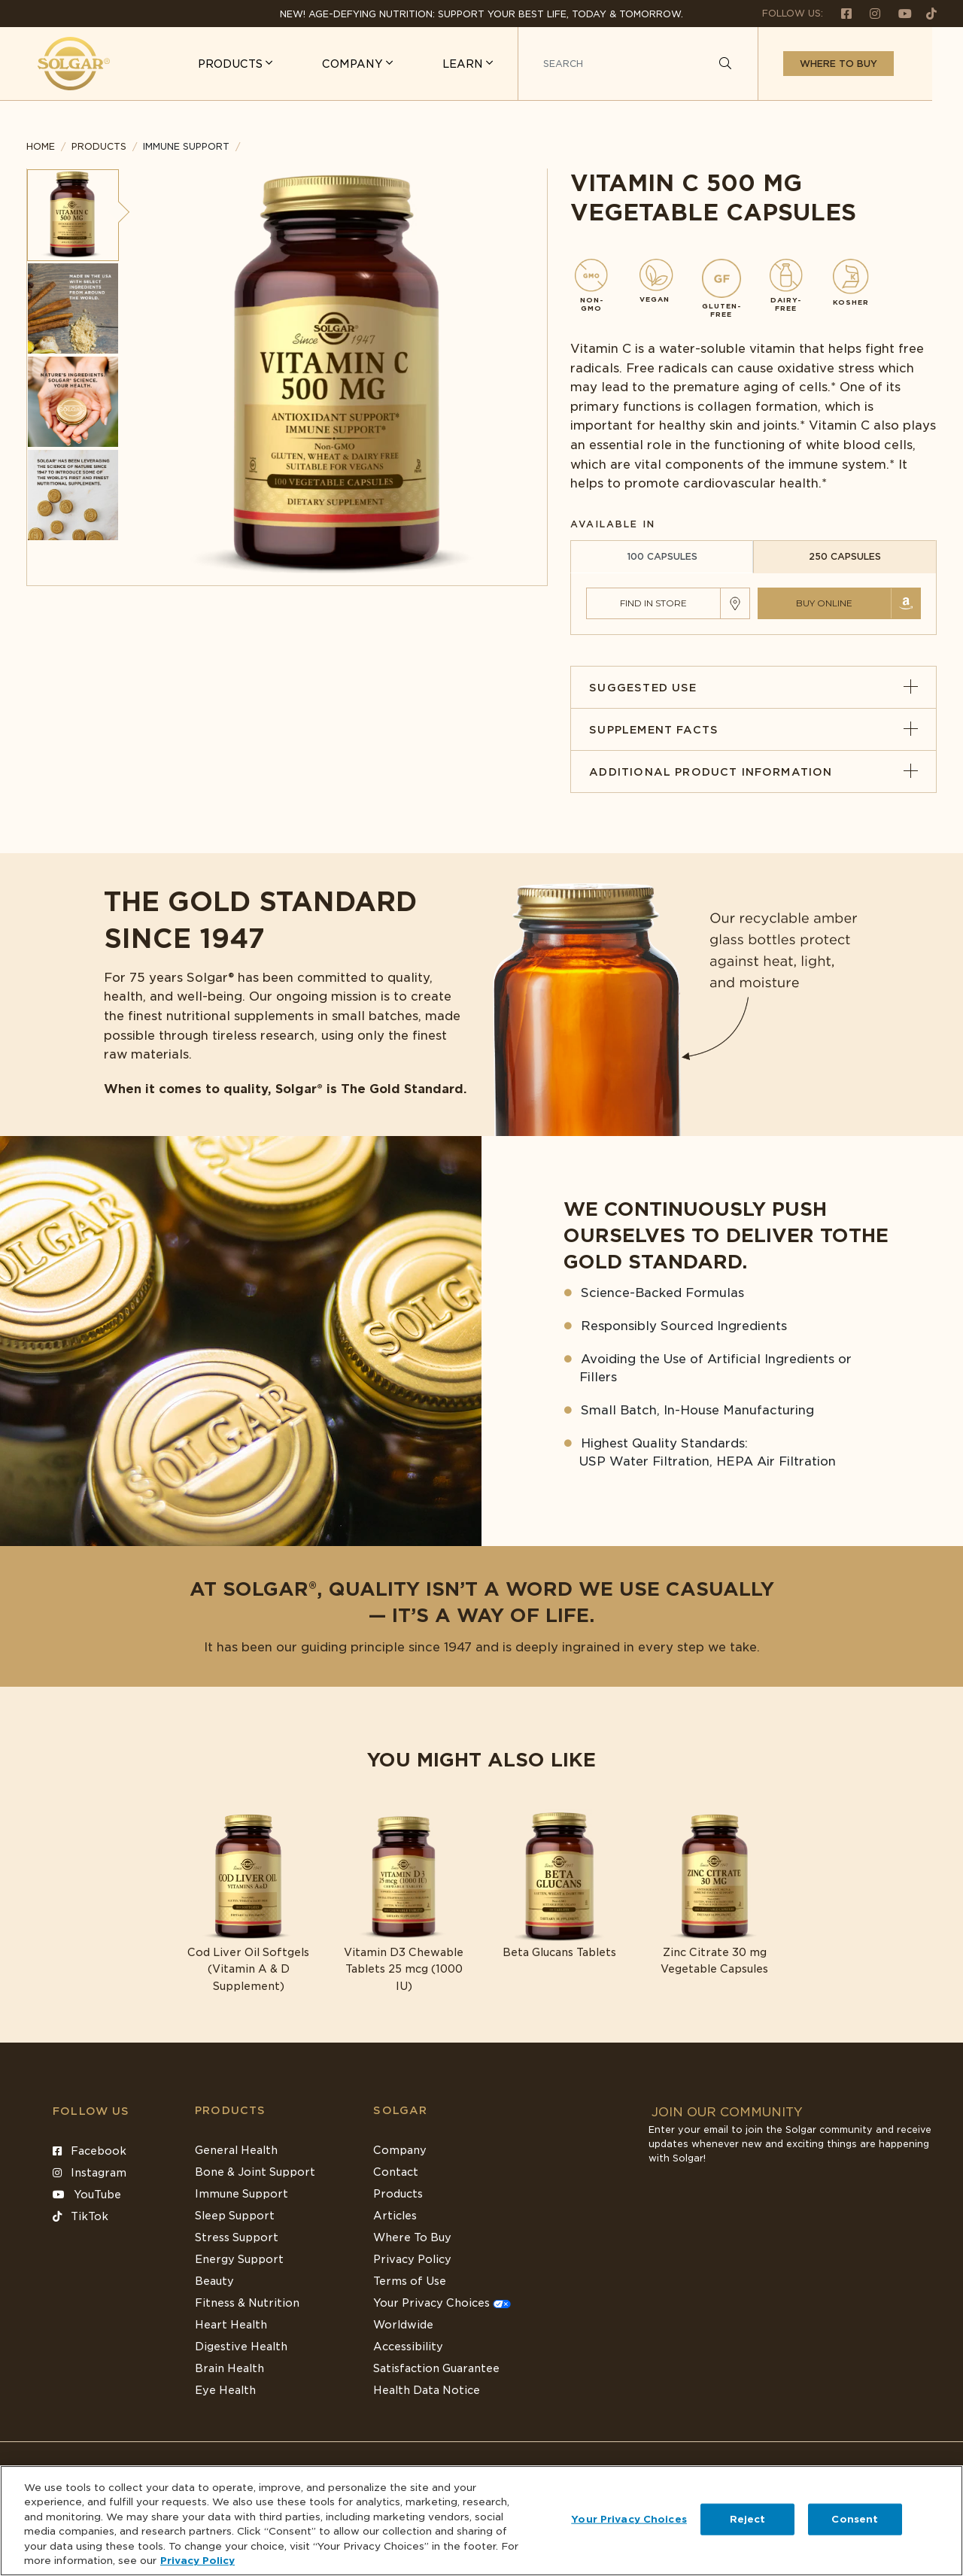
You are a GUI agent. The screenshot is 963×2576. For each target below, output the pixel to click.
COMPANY (385, 64)
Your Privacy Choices (442, 2303)
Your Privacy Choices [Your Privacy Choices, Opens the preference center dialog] (629, 2519)
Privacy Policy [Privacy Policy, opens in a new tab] (197, 2560)
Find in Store (653, 603)
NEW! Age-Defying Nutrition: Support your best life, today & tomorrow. (481, 14)
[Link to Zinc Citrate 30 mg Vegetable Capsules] (715, 1893)
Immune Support (241, 2194)
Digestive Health (241, 2347)
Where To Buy (412, 2237)
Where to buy (869, 63)
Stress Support (236, 2237)
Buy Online (824, 603)
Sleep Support (235, 2216)
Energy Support (239, 2259)
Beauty (214, 2281)
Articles (395, 2216)
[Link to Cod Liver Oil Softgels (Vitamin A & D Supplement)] (248, 1901)
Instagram (89, 2173)
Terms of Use (409, 2281)
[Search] (756, 64)
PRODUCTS (262, 64)
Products (98, 146)
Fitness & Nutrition (247, 2303)
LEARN (495, 64)
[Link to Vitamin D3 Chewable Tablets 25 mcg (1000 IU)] (403, 1901)
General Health (236, 2150)
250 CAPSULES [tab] (845, 556)
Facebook (89, 2151)
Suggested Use (753, 688)
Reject (748, 2519)
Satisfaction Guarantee (436, 2368)
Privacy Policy (412, 2259)
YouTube (87, 2195)
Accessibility (408, 2347)
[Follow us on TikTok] (926, 13)
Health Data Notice (426, 2390)
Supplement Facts (753, 730)
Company (400, 2150)
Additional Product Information (753, 772)
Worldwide (403, 2325)
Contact (395, 2172)
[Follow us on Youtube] (899, 13)
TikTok (80, 2216)
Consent (854, 2519)
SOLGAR (400, 2110)
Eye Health (225, 2390)
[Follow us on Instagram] (869, 13)
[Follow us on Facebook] (840, 13)
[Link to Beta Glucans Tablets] (559, 1885)
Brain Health (229, 2368)
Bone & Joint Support (255, 2172)
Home (40, 146)
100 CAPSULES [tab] (662, 556)
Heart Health (231, 2325)
